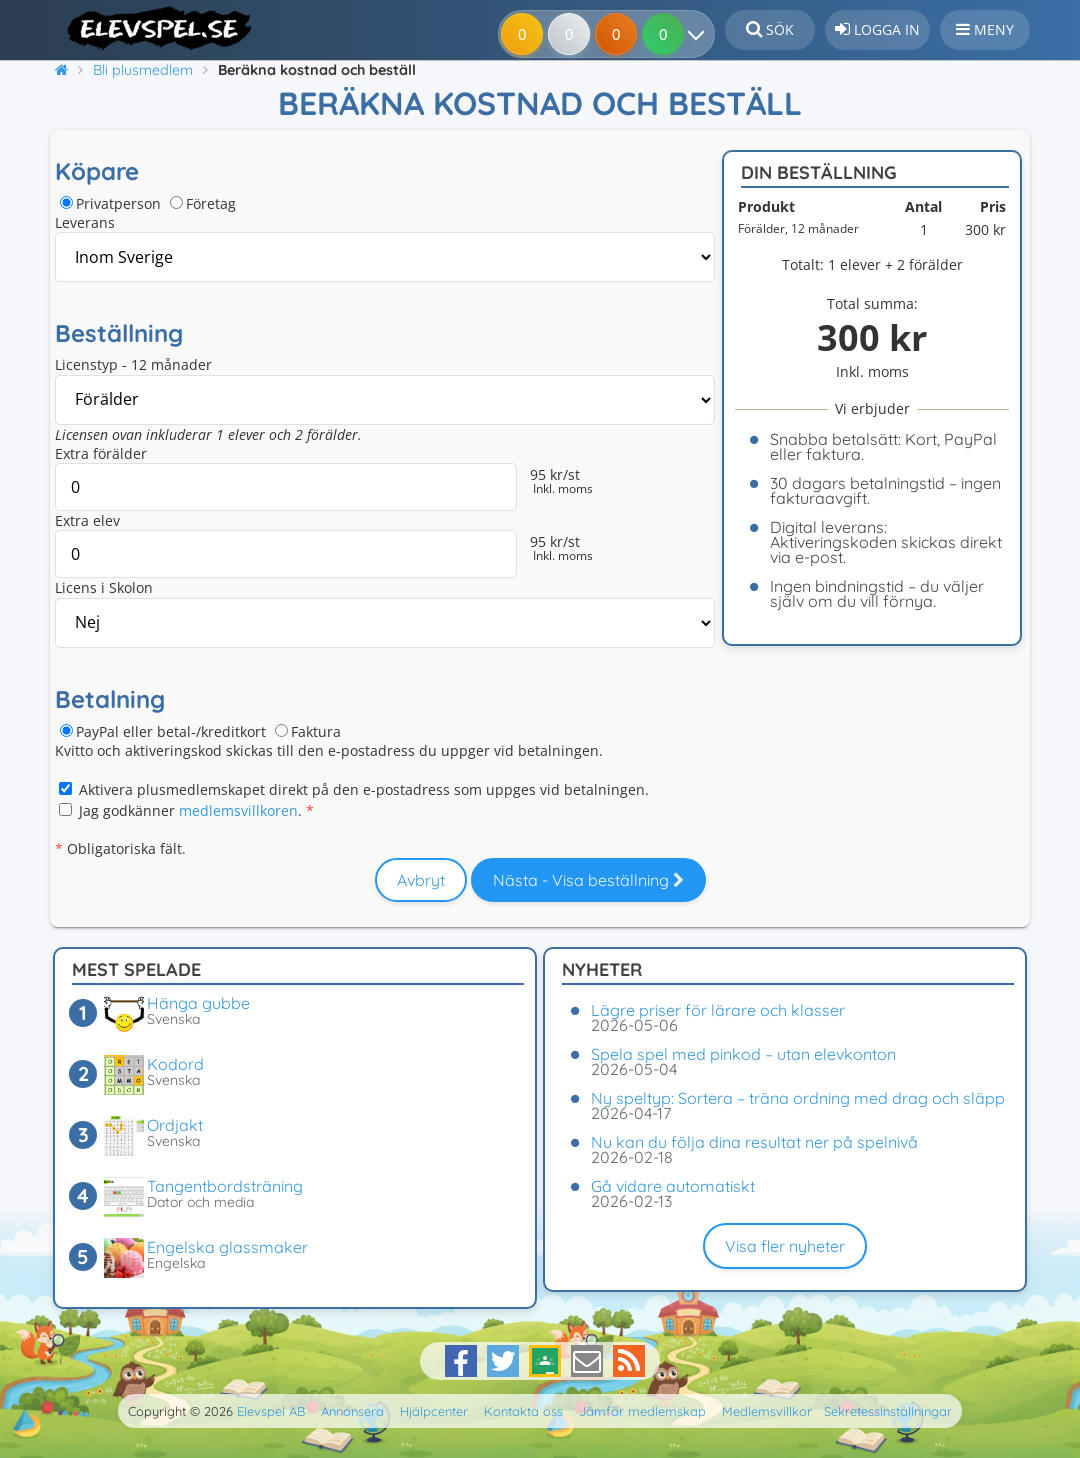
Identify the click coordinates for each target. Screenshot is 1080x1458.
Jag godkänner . (190, 810)
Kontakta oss (523, 1411)
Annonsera (352, 1411)
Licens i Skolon (104, 587)
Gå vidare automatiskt (673, 1186)
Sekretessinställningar (888, 1411)
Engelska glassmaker (227, 1247)
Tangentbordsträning (225, 1186)
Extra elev (87, 520)
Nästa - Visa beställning (588, 880)
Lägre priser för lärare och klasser (718, 1010)
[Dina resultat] (700, 34)
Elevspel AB (271, 1411)
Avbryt (421, 880)
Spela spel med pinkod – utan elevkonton (743, 1054)
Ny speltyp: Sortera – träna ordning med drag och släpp (798, 1098)
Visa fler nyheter (785, 1246)
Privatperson (118, 203)
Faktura (316, 731)
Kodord (175, 1064)
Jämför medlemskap (642, 1411)
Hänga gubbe (198, 1003)
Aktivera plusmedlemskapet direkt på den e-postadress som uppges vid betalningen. (364, 789)
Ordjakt (175, 1125)
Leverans (85, 222)
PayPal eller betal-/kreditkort (171, 731)
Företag (211, 203)
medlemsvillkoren (238, 810)
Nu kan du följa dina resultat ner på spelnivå (754, 1142)
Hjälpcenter (434, 1411)
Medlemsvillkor (767, 1411)
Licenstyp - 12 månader (133, 364)
